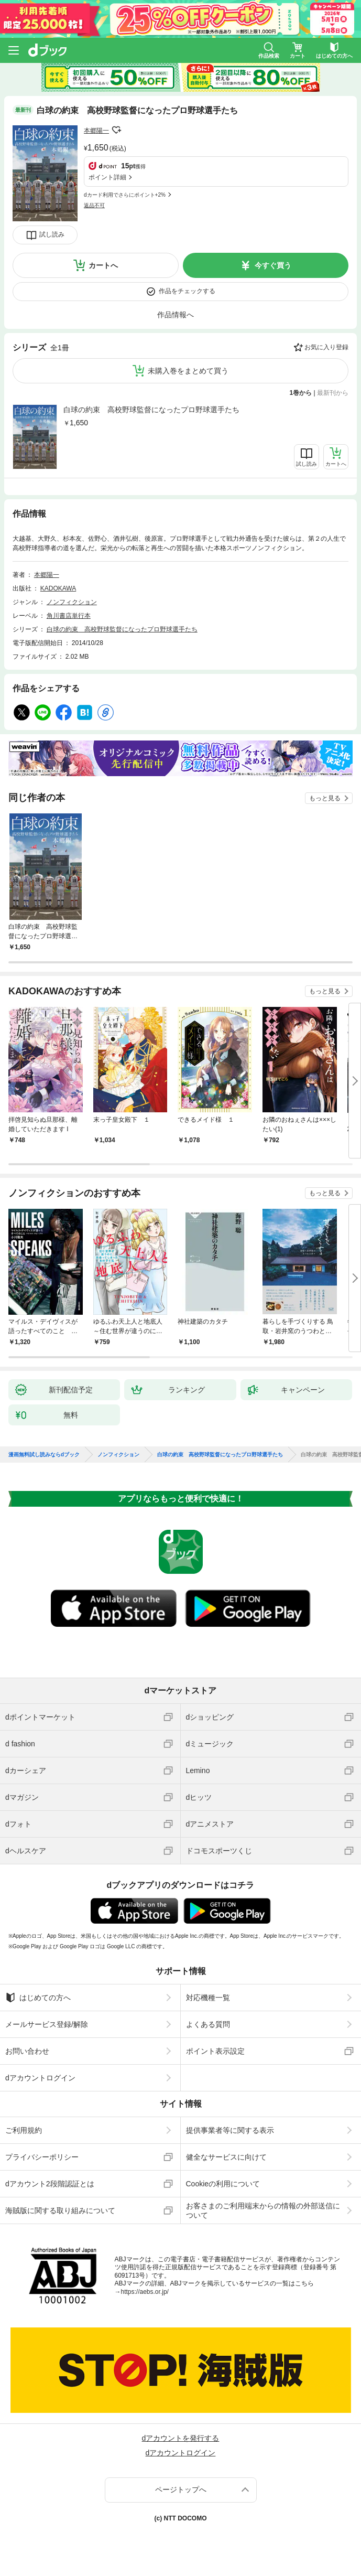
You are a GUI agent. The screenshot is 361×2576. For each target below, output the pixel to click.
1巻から (301, 393)
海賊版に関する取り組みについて (60, 2210)
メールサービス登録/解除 (46, 2024)
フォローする (116, 130)
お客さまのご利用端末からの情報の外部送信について (263, 2210)
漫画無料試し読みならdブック (44, 1454)
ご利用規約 (23, 2130)
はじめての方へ (38, 1997)
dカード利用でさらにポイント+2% (125, 195)
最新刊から (332, 393)
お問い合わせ (27, 2051)
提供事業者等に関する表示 (230, 2130)
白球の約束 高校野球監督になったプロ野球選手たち (151, 409)
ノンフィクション (72, 602)
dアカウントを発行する (181, 2438)
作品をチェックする (187, 291)
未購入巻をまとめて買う (188, 371)
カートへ (103, 265)
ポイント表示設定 (215, 2051)
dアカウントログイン (40, 2078)
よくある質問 (208, 2024)
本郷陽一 (96, 130)
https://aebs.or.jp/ (145, 2291)
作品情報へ (175, 314)
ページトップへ (180, 2489)
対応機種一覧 (208, 1997)
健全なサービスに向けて (226, 2157)
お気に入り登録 (326, 347)
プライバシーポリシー (42, 2157)
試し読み (51, 234)
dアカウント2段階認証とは (49, 2184)
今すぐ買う (273, 265)
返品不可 (94, 205)
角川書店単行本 (69, 615)
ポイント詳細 (107, 177)
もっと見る (325, 798)
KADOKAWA (58, 588)
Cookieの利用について (223, 2184)
